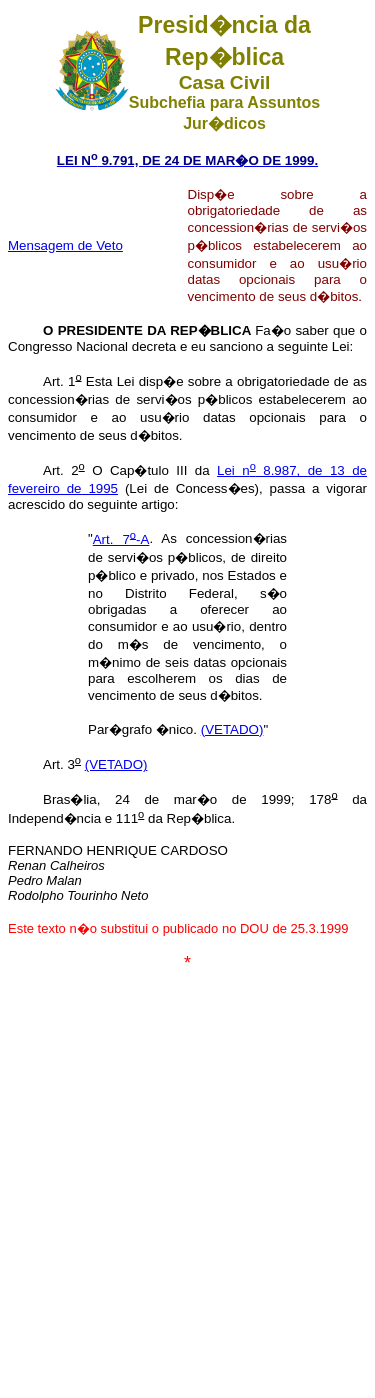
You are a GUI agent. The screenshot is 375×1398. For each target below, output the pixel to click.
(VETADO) (232, 729)
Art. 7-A (121, 539)
